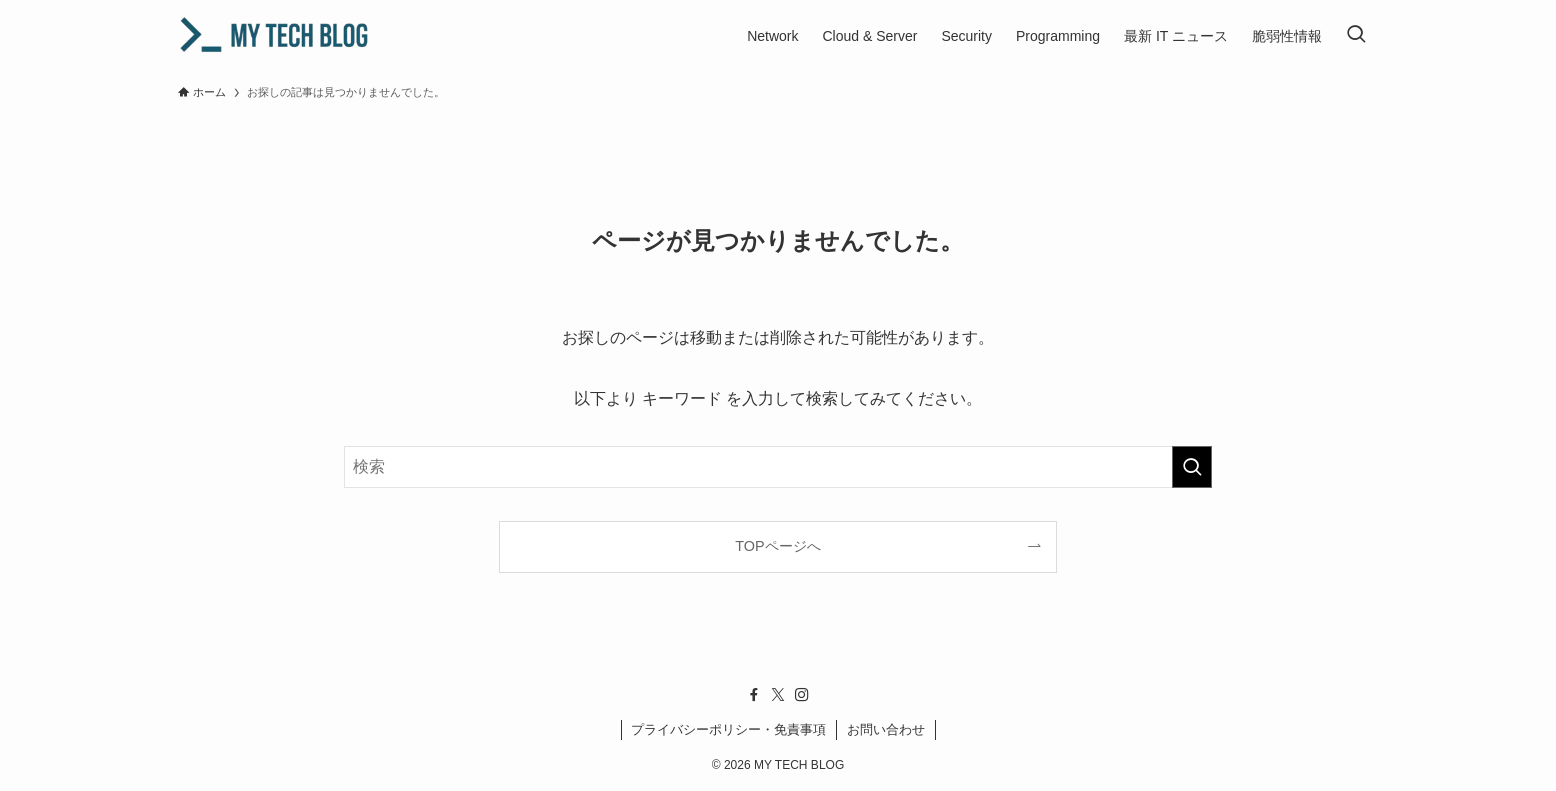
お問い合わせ (886, 729)
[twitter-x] (778, 695)
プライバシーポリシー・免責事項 (728, 729)
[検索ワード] (778, 467)
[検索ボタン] (1356, 36)
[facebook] (754, 695)
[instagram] (802, 695)
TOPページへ (777, 546)
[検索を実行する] (1192, 467)
